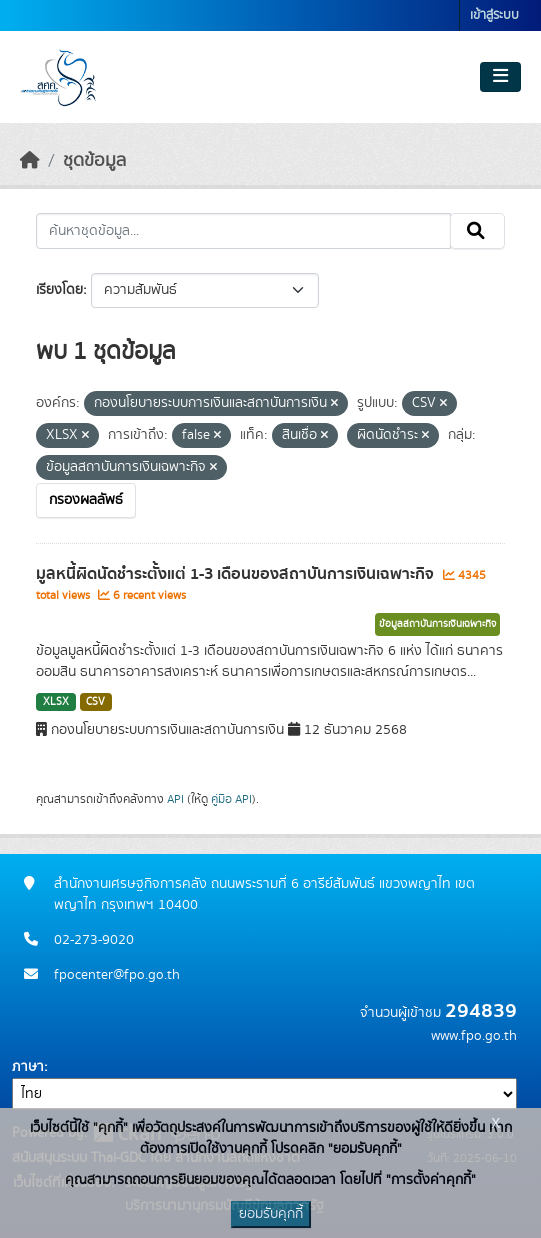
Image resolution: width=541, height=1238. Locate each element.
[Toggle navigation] (500, 77)
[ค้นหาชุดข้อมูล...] (243, 231)
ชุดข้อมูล (94, 161)
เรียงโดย (59, 290)
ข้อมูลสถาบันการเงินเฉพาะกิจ (437, 624)
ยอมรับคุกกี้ (271, 1214)
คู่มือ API (231, 799)
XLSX (56, 702)
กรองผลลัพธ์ (86, 500)
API (175, 799)
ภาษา (28, 1067)
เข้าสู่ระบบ (494, 15)
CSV (95, 702)
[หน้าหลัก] (30, 161)
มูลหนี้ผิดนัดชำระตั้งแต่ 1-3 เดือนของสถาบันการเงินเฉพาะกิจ (237, 574)
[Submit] (477, 231)
